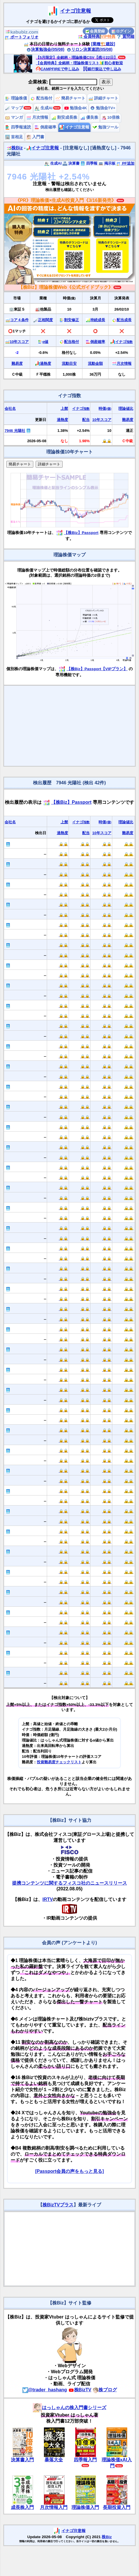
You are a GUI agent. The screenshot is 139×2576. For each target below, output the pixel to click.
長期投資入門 (116, 2507)
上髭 (64, 408)
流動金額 (95, 363)
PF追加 (125, 163)
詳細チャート (103, 98)
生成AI (43, 108)
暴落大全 (54, 2459)
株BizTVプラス (58, 2204)
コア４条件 (19, 320)
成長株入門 (22, 2507)
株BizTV (79, 2389)
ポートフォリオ (21, 37)
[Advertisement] (69, 726)
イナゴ (124, 342)
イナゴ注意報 (75, 11)
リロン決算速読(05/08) (90, 49)
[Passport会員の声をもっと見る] (69, 2171)
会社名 (10, 408)
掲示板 (107, 163)
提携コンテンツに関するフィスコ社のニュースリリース (69, 1883)
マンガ (14, 117)
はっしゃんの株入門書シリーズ (69, 2407)
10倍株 (111, 117)
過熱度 (45, 363)
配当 (86, 420)
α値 (46, 342)
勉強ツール (105, 127)
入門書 (35, 137)
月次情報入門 (53, 2507)
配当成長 (124, 320)
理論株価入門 (85, 2507)
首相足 (14, 137)
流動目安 (69, 363)
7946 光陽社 (15, 430)
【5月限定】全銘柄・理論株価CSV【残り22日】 (76, 57)
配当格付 (41, 98)
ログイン (121, 31)
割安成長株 (64, 117)
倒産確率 (45, 127)
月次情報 (37, 117)
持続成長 (97, 320)
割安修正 (71, 320)
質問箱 (125, 36)
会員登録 (95, 31)
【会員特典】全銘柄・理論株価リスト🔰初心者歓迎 (79, 63)
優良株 (89, 117)
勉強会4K (75, 108)
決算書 (71, 163)
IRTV (48, 1899)
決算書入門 (22, 2459)
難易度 (17, 363)
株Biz (15, 147)
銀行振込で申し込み (102, 69)
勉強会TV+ (102, 108)
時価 (105, 408)
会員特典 (89, 36)
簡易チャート (70, 98)
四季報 (88, 163)
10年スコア (19, 342)
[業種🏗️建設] (103, 44)
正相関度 (45, 320)
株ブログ (105, 2389)
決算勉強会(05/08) (45, 49)
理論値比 (125, 408)
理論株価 (16, 98)
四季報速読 (18, 127)
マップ (14, 108)
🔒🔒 (106, 441)
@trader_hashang (44, 2389)
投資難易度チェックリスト (59, 1762)
